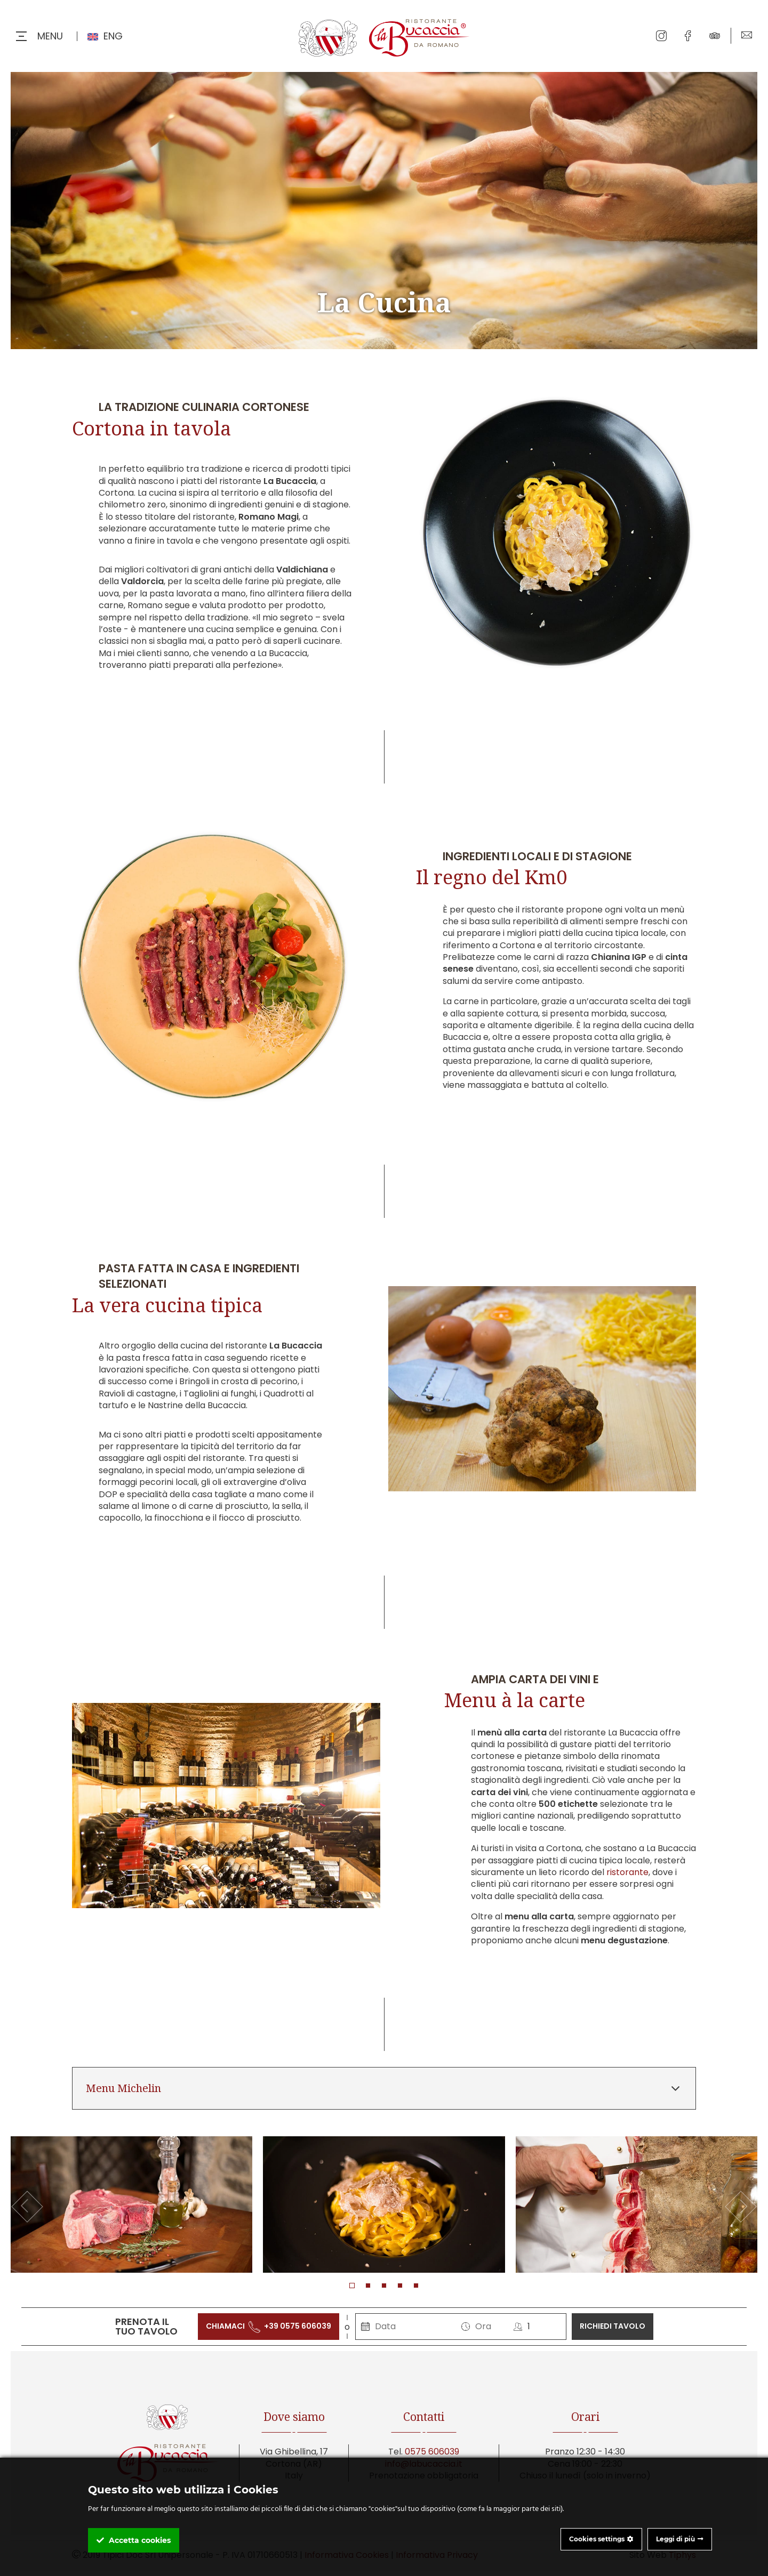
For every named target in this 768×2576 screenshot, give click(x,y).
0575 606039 (432, 2452)
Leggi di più (675, 2539)
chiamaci (268, 2326)
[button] (352, 2285)
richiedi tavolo (612, 2326)
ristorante (627, 1872)
